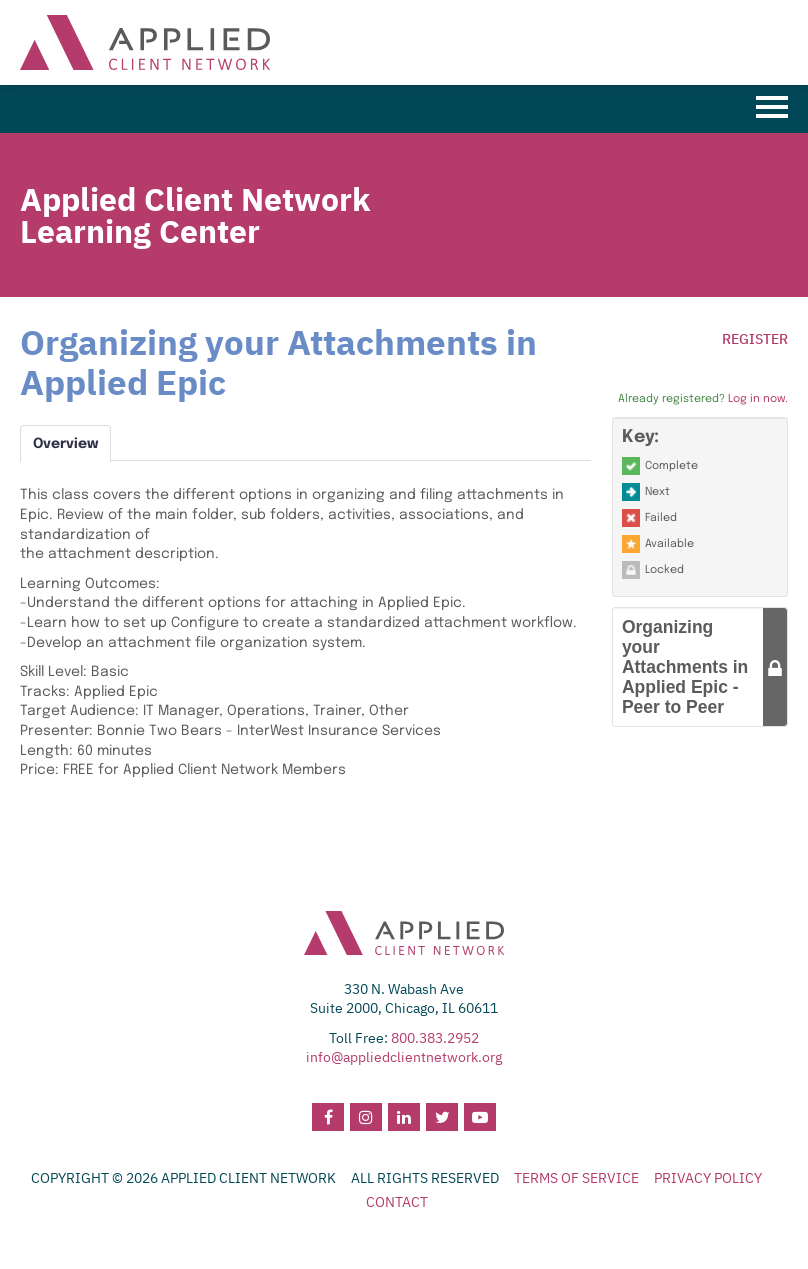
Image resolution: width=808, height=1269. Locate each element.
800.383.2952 (435, 1038)
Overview (65, 444)
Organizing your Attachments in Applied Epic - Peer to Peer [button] (685, 667)
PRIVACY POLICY (708, 1178)
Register (755, 339)
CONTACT (397, 1202)
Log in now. (758, 399)
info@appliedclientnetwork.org (404, 1057)
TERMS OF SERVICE (576, 1178)
